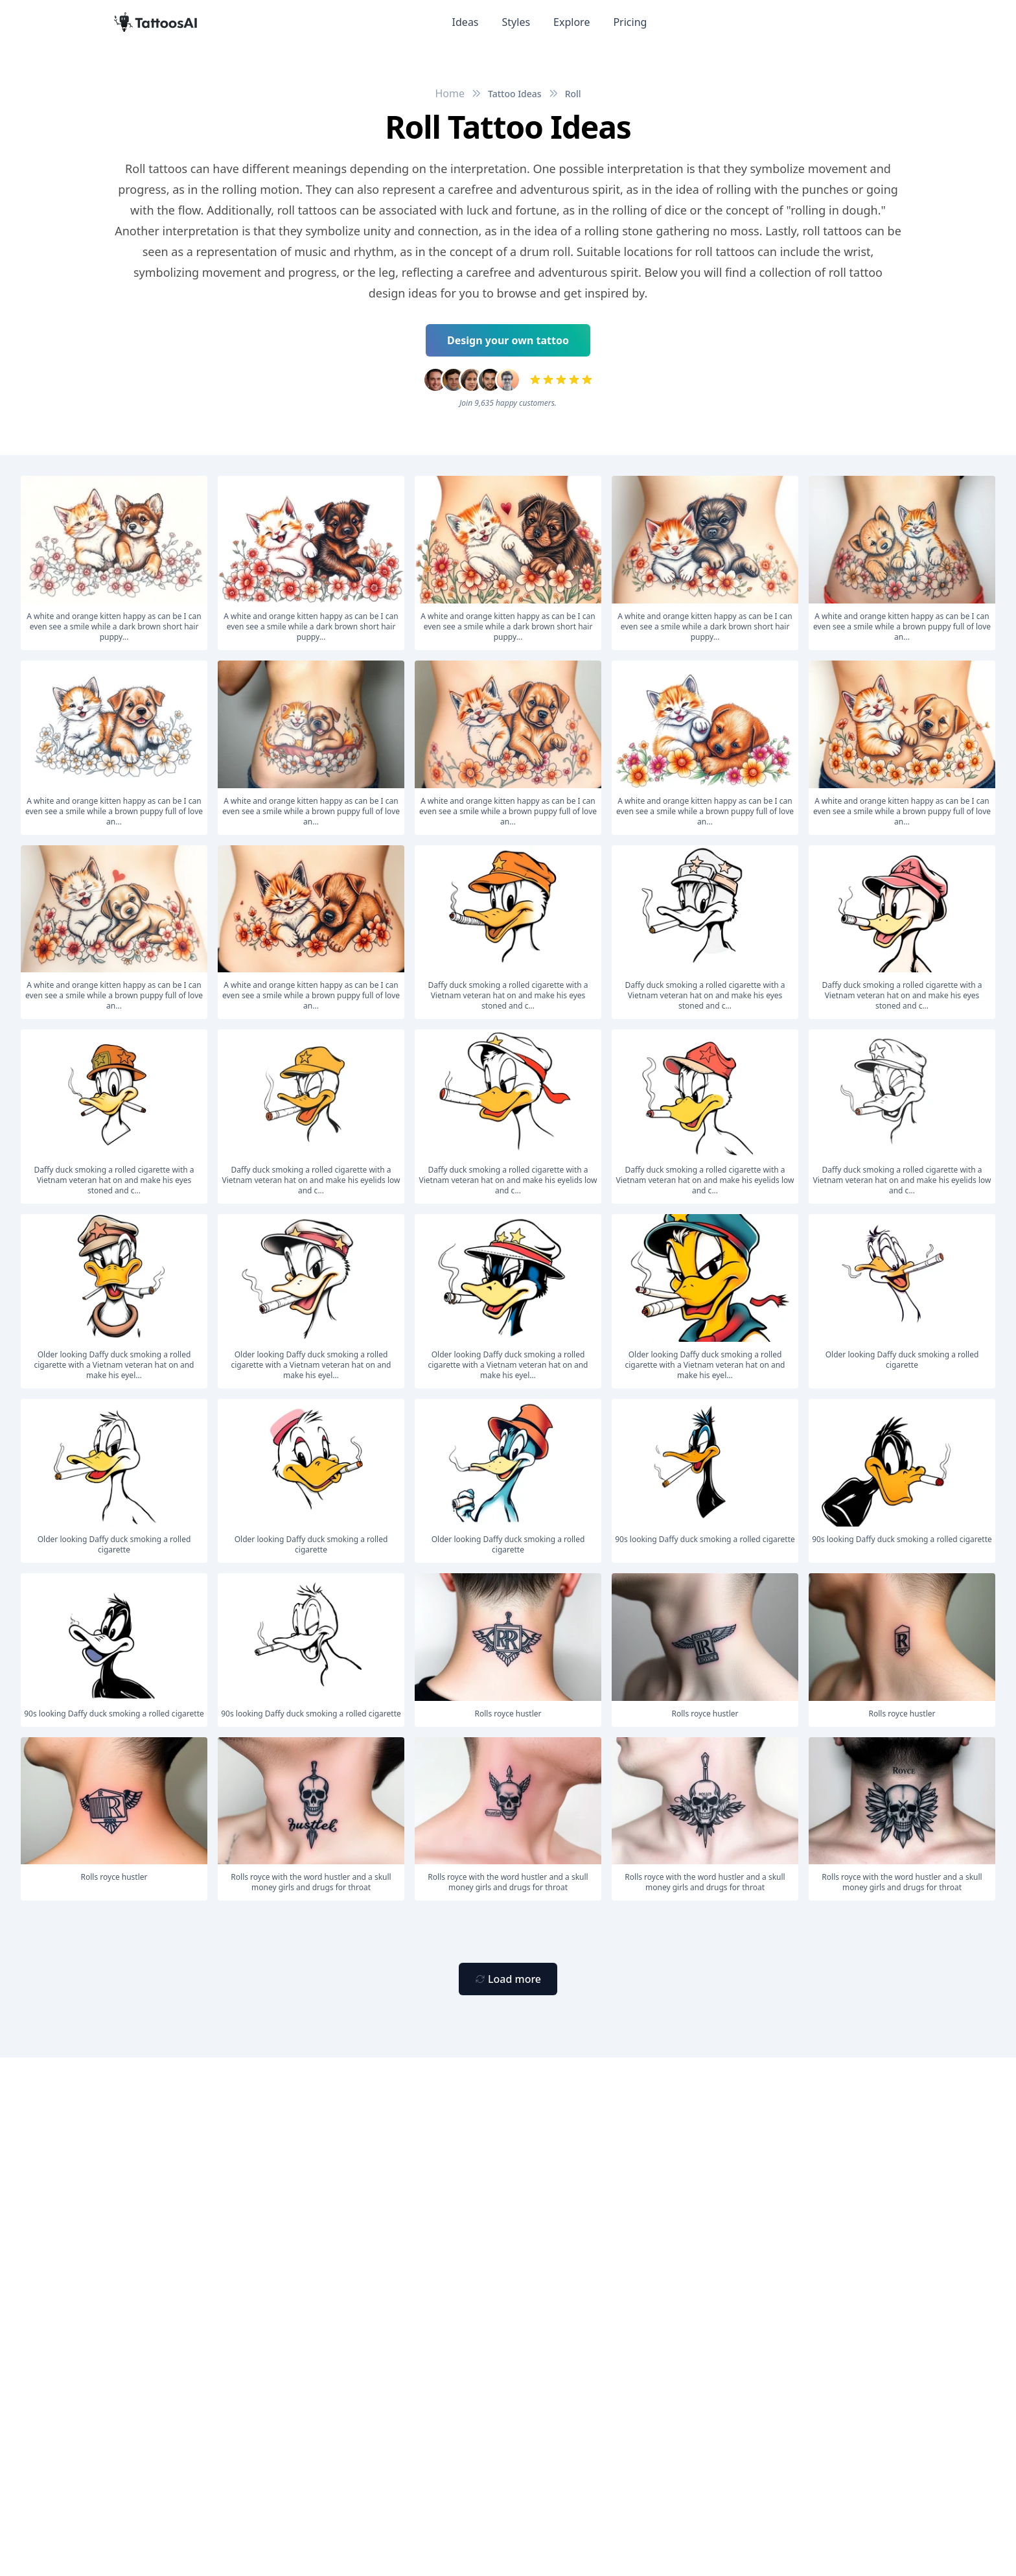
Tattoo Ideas (515, 94)
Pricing (630, 22)
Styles (516, 22)
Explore (571, 22)
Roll (573, 94)
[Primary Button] (508, 1979)
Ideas (465, 22)
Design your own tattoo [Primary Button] (508, 340)
